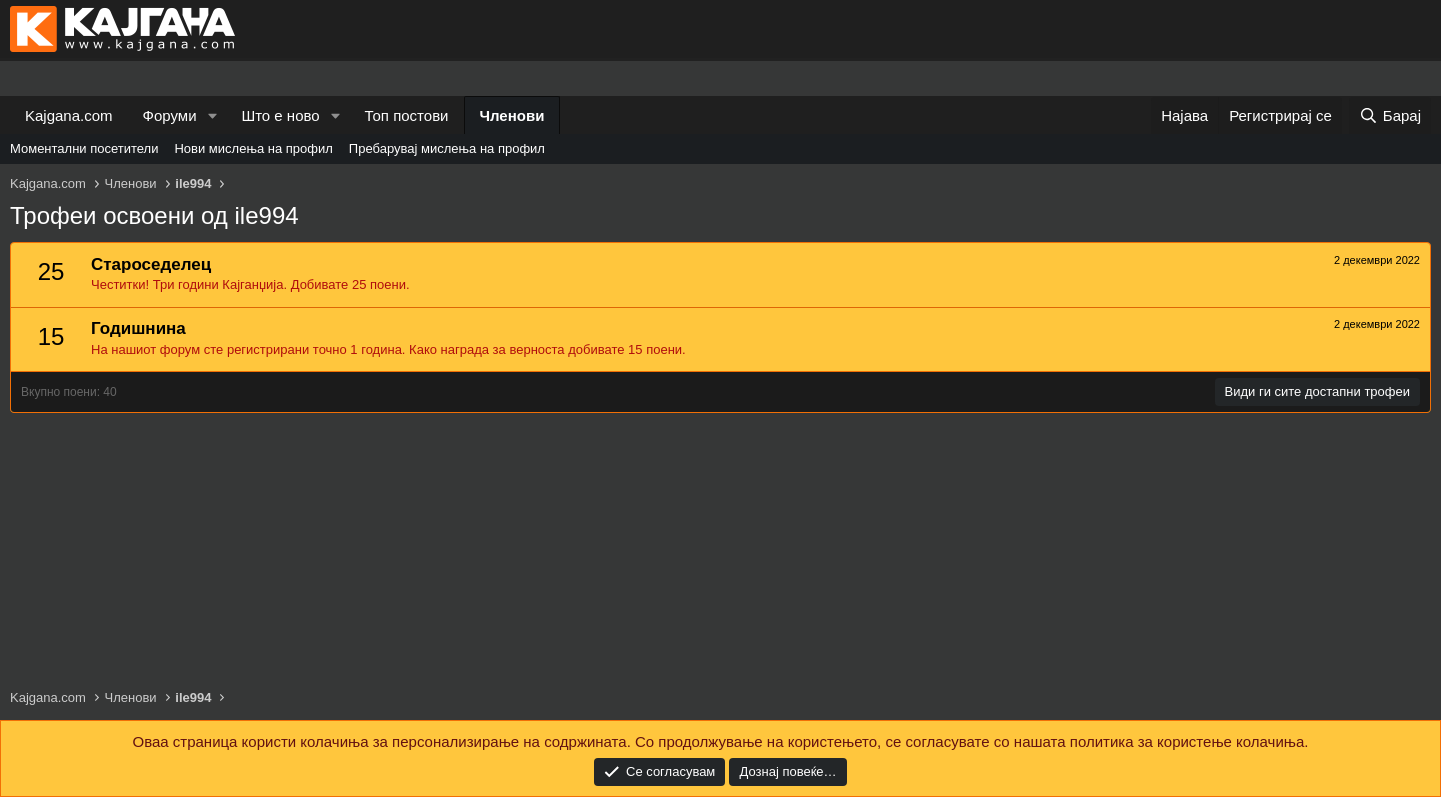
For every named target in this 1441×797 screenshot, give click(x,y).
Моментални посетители (84, 148)
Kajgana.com (69, 115)
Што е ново (280, 115)
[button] (212, 115)
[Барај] (1390, 115)
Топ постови (407, 115)
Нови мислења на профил (253, 148)
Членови (512, 115)
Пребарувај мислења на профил (447, 148)
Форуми (170, 115)
